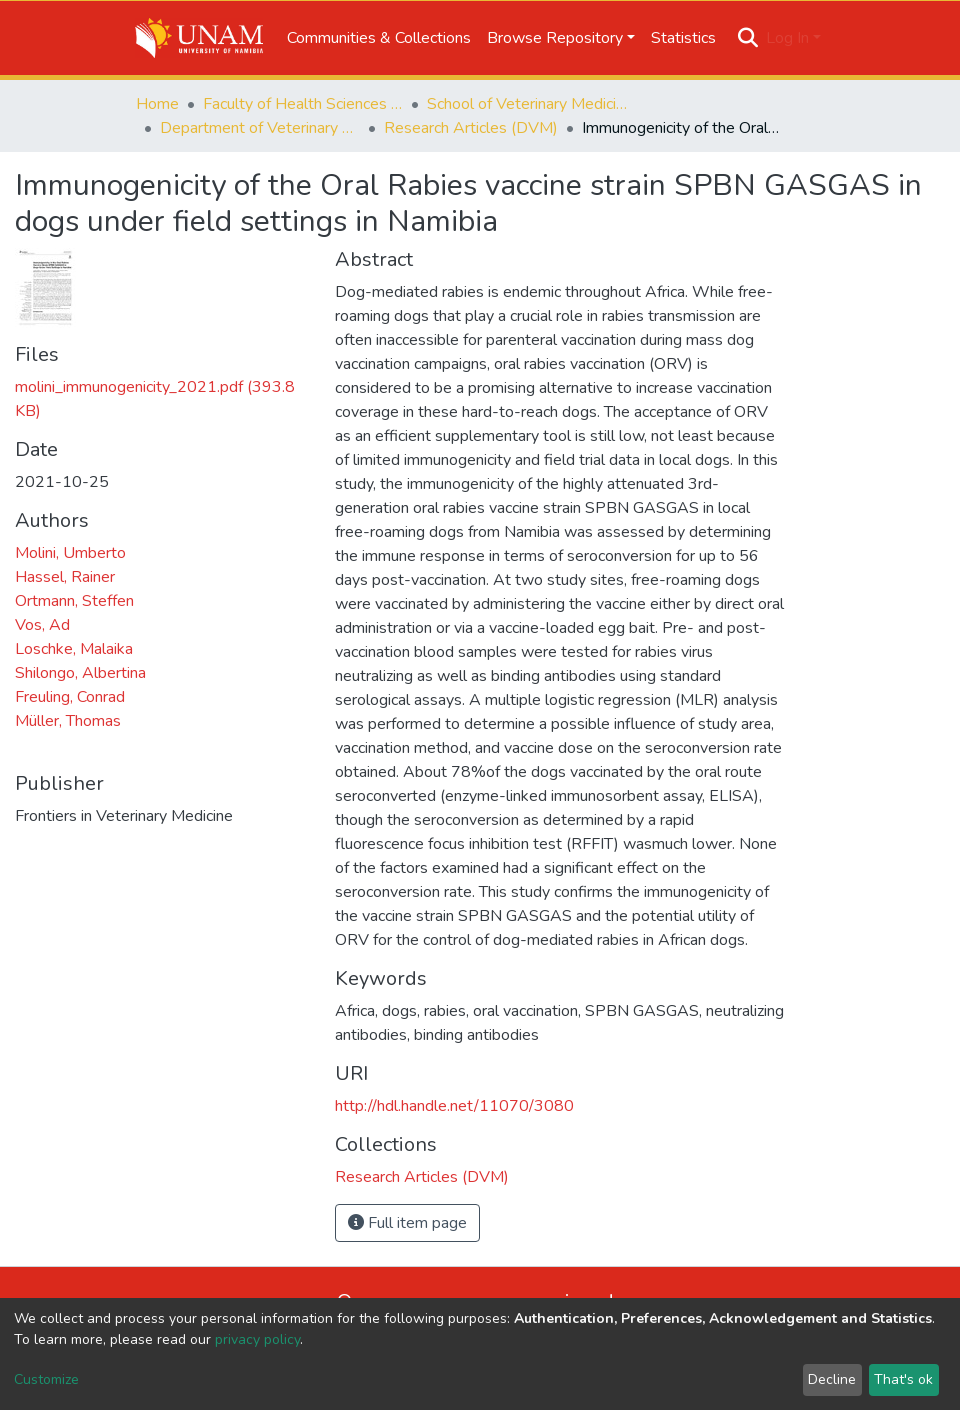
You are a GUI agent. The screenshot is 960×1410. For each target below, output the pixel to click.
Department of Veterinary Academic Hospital (260, 128)
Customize (46, 1379)
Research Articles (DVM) (471, 128)
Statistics (683, 38)
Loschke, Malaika (74, 649)
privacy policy (257, 1339)
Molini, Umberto (70, 553)
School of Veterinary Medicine (527, 104)
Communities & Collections (379, 38)
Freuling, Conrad (70, 697)
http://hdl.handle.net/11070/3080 (454, 1106)
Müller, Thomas (68, 721)
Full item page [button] (407, 1223)
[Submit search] (748, 38)
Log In (787, 38)
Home (157, 104)
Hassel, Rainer (65, 577)
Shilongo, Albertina (80, 673)
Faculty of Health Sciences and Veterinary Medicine (303, 104)
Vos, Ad (42, 625)
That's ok (903, 1379)
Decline (832, 1379)
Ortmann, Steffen (74, 601)
